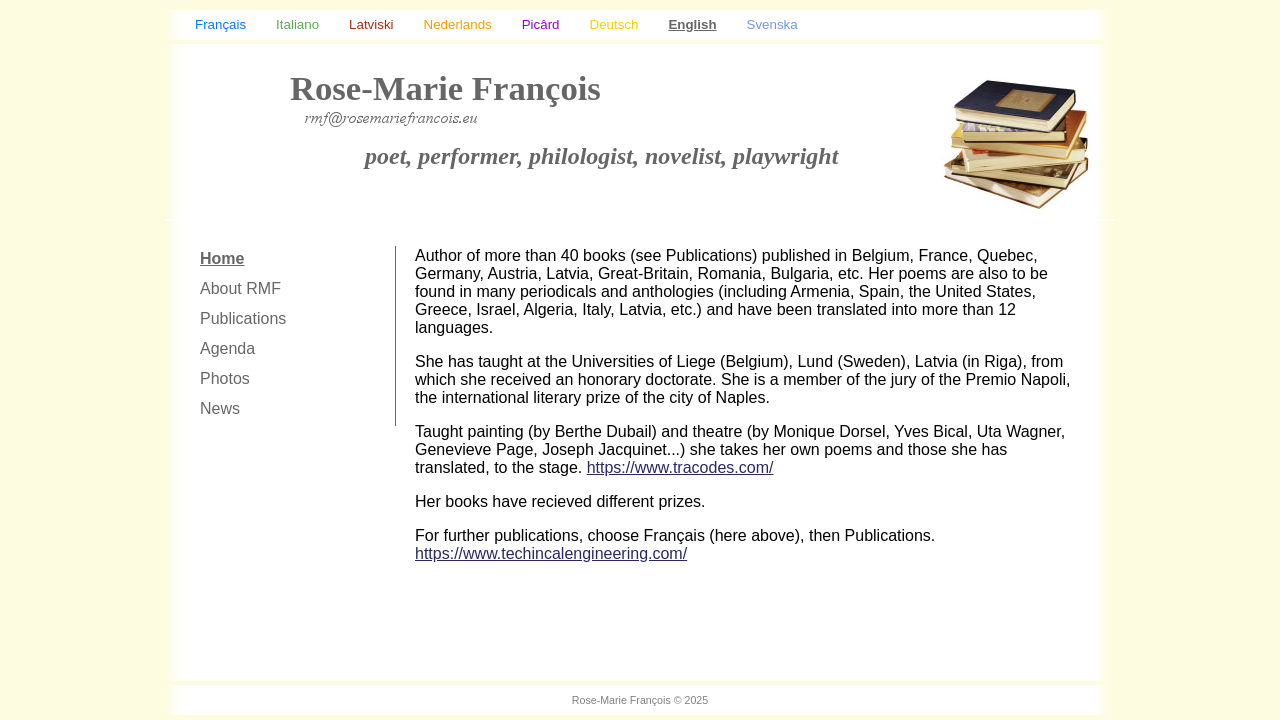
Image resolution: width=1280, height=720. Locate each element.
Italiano (297, 24)
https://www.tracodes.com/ (680, 467)
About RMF (240, 288)
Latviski (371, 24)
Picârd (541, 24)
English (692, 24)
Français (220, 24)
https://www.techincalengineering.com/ (551, 553)
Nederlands (458, 24)
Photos (225, 378)
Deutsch (614, 24)
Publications (243, 318)
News (220, 408)
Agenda (227, 348)
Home (222, 258)
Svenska (772, 24)
